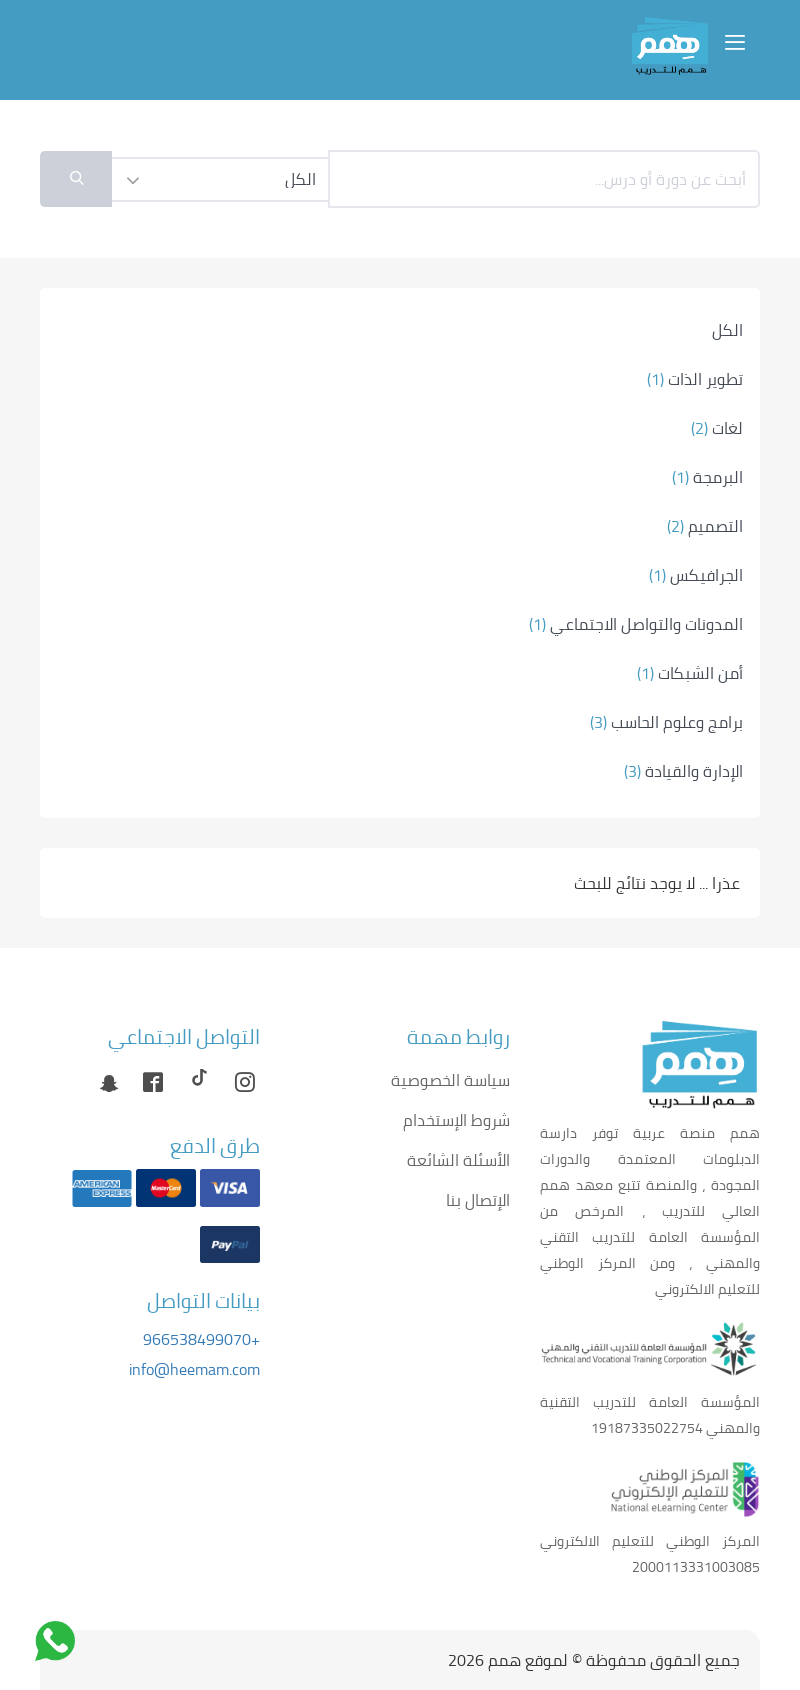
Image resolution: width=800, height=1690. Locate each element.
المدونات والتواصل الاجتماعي (636, 624)
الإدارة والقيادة (683, 771)
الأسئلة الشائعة (458, 1160)
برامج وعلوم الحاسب (666, 722)
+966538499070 (201, 1339)
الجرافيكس (696, 575)
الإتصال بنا (478, 1200)
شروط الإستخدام (456, 1120)
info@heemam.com (194, 1369)
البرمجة (707, 477)
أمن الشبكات (690, 673)
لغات (717, 428)
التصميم (705, 526)
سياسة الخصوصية (450, 1080)
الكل (727, 330)
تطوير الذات (695, 379)
